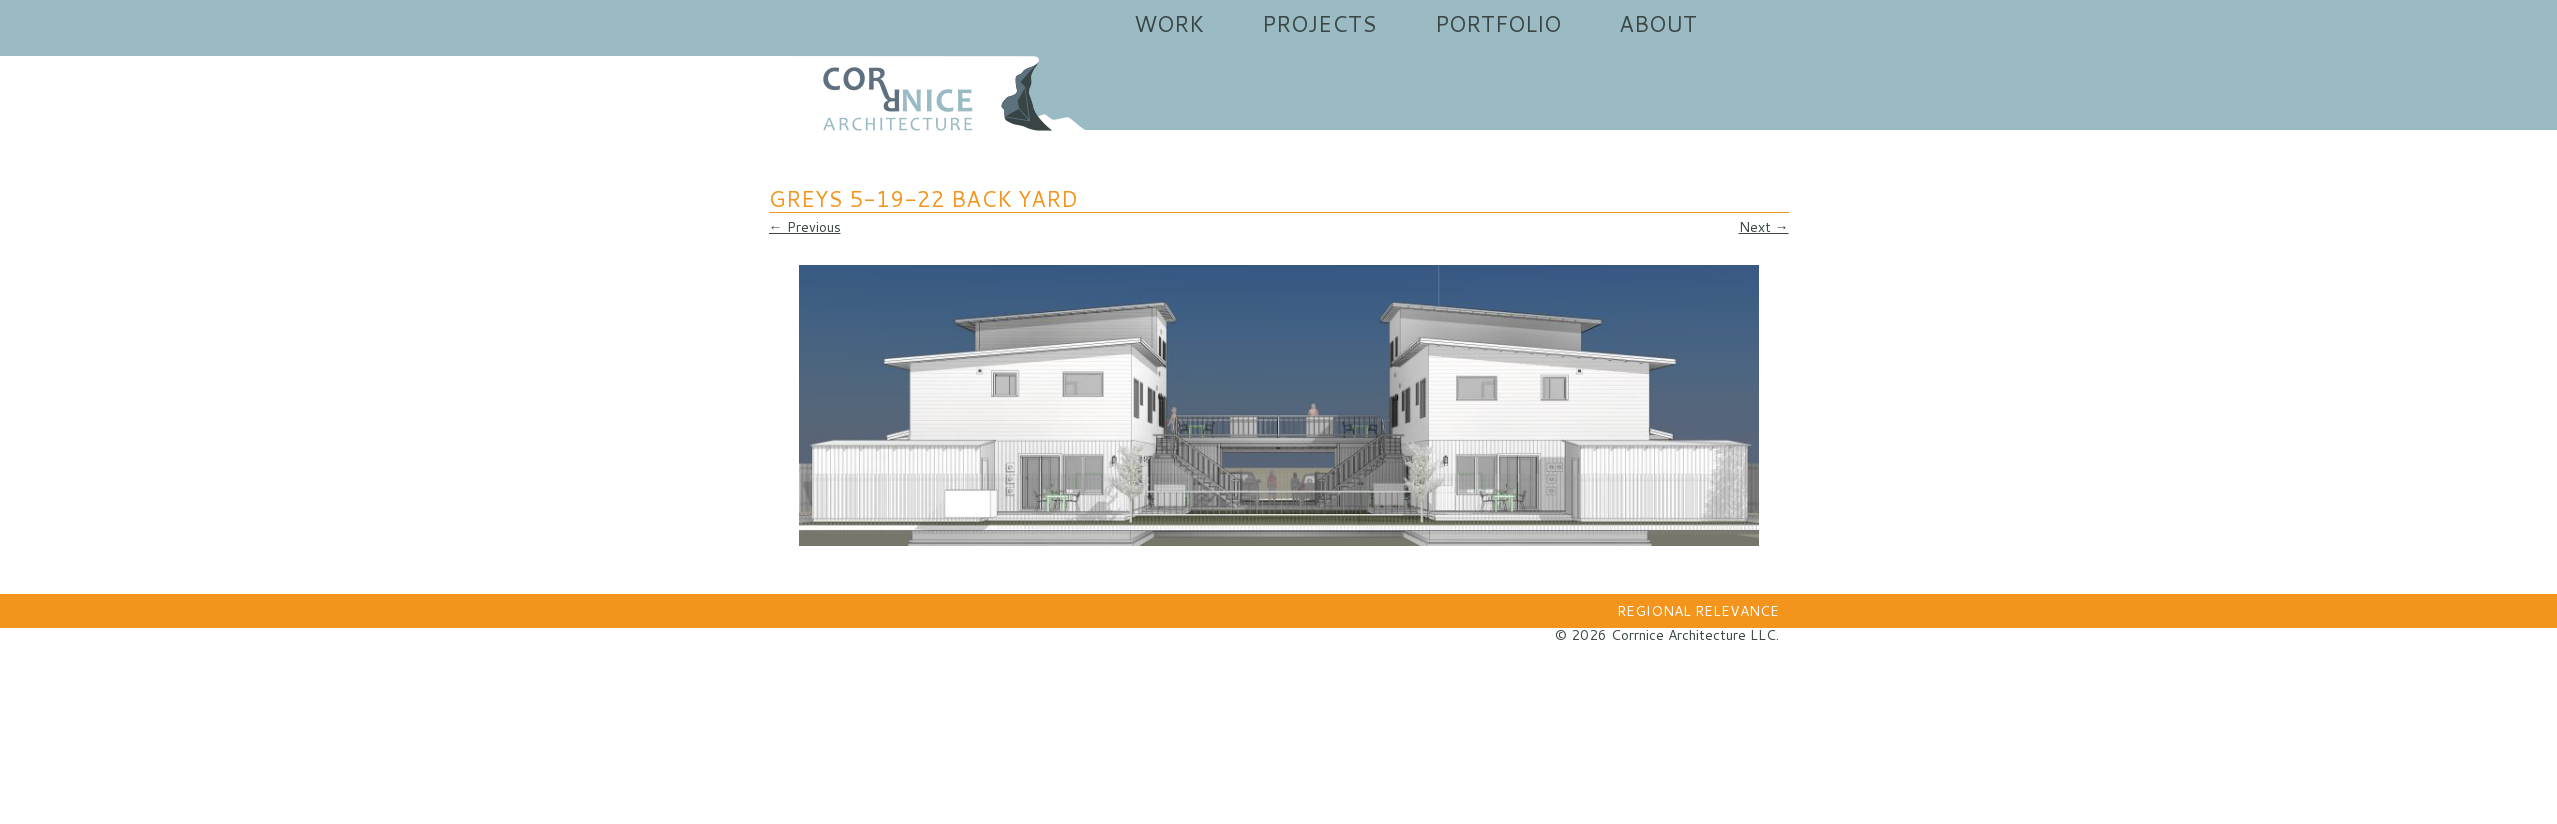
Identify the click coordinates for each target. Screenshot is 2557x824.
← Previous (805, 227)
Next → (1764, 227)
